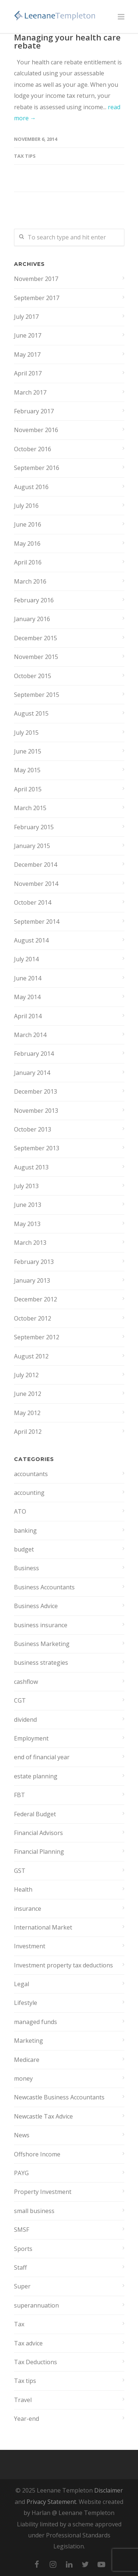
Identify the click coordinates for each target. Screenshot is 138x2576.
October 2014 (32, 902)
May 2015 (27, 770)
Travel (23, 2400)
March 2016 (30, 581)
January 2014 (32, 1073)
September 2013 (36, 1148)
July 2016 (26, 506)
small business (34, 2211)
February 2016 (34, 600)
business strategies (41, 1662)
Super (22, 2286)
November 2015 (36, 657)
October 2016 (32, 449)
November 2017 (36, 279)
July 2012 (26, 1375)
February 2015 (34, 827)
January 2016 (32, 619)
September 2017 (36, 298)
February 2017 (34, 411)
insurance (27, 1909)
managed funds (35, 2022)
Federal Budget (35, 1814)
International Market (43, 1927)
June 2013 (27, 1205)
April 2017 (28, 373)
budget (24, 1549)
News (21, 2135)
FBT (19, 1795)
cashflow (26, 1682)
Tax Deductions (35, 2362)
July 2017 (26, 317)
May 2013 (27, 1224)
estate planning (35, 1776)
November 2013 (36, 1111)
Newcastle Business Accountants (59, 2097)
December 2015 (35, 638)
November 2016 (36, 430)
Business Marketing (42, 1644)
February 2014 (34, 1054)
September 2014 (36, 922)
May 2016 (27, 543)
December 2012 (35, 1299)
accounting (29, 1493)
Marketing (28, 2041)
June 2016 (27, 524)
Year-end (26, 2419)
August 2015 (31, 713)
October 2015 (32, 676)
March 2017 (30, 392)
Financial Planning (39, 1852)
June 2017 (27, 335)
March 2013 (30, 1243)
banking (25, 1530)
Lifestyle (25, 2003)
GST (19, 1871)
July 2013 (26, 1186)
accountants (31, 1474)
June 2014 (27, 978)
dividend (25, 1719)
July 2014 (26, 959)
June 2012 (27, 1394)
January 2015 (32, 846)
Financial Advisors (38, 1833)
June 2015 (27, 751)
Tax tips (25, 156)
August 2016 (31, 487)
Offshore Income (37, 2154)
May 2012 (27, 1413)
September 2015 (36, 695)
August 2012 (31, 1356)
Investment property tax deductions (63, 1965)
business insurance (40, 1625)
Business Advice (36, 1606)
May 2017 (27, 354)
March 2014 (30, 1035)
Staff (20, 2267)
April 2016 (28, 562)
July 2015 (26, 732)
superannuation (36, 2305)
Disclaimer (108, 2490)
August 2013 (31, 1167)
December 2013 (35, 1091)
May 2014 (27, 997)
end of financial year (42, 1757)
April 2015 (28, 789)
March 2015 (30, 808)
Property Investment (42, 2192)
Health (23, 1889)
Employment (31, 1738)
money (23, 2078)
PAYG (21, 2173)
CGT (20, 1700)
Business (26, 1568)
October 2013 (32, 1129)
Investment (29, 1946)
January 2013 (32, 1280)
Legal (21, 1984)
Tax (19, 2324)
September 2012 (36, 1337)
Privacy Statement (51, 2502)
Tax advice (28, 2343)
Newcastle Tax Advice (43, 2116)
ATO (20, 1511)
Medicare (26, 2060)
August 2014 (31, 940)
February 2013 (34, 1262)
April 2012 (28, 1432)
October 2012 (32, 1318)
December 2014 (35, 865)
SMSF (21, 2230)
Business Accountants (44, 1587)
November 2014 (36, 884)
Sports (23, 2249)
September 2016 (36, 468)
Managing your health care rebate (67, 41)
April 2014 (28, 1016)
